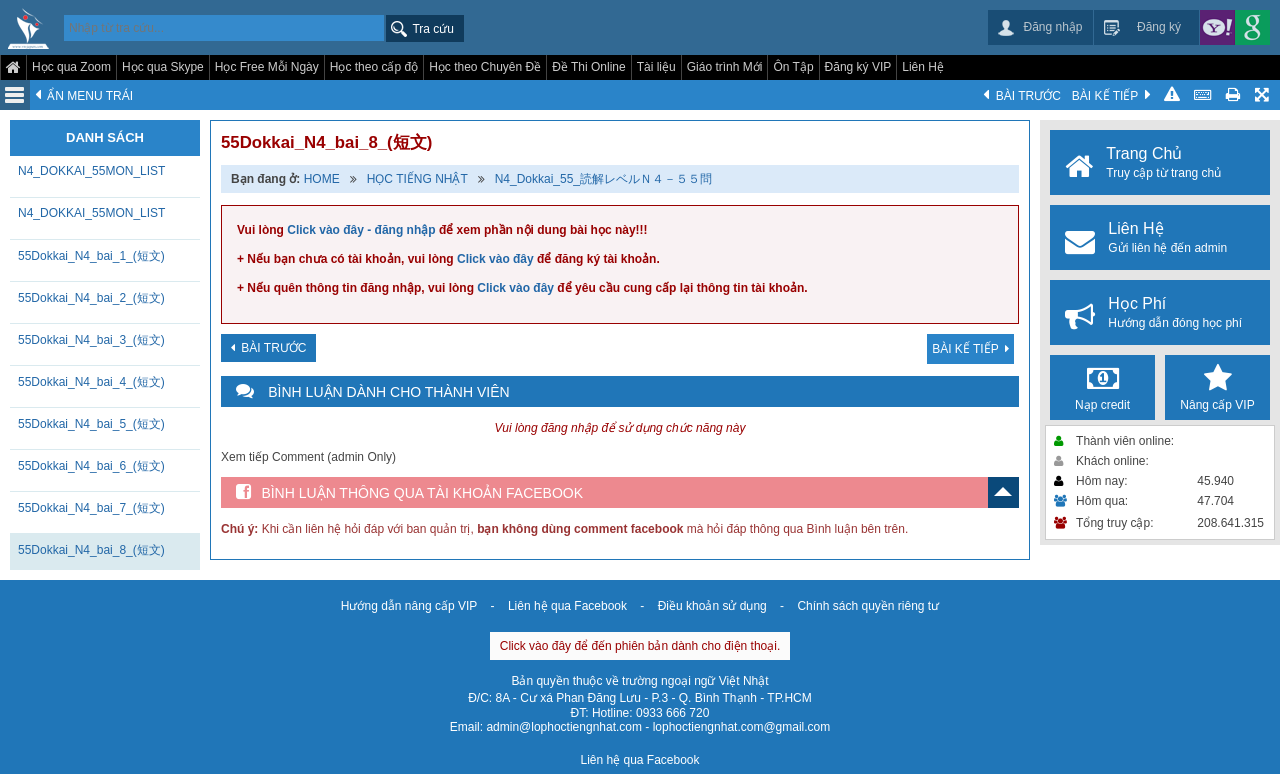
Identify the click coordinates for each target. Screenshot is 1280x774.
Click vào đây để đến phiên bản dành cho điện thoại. (640, 646)
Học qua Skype (163, 67)
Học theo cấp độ (374, 67)
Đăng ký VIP (858, 67)
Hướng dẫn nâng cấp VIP (409, 606)
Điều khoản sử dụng (712, 606)
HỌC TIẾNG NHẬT (417, 179)
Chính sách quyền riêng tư (868, 606)
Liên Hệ (923, 67)
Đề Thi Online (588, 67)
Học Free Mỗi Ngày (267, 67)
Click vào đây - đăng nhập (361, 230)
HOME (322, 179)
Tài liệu (656, 67)
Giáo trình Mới (725, 67)
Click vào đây (495, 259)
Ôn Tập (793, 67)
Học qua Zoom (71, 67)
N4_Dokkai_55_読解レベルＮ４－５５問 (603, 179)
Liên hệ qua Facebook (567, 606)
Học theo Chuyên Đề (485, 67)
